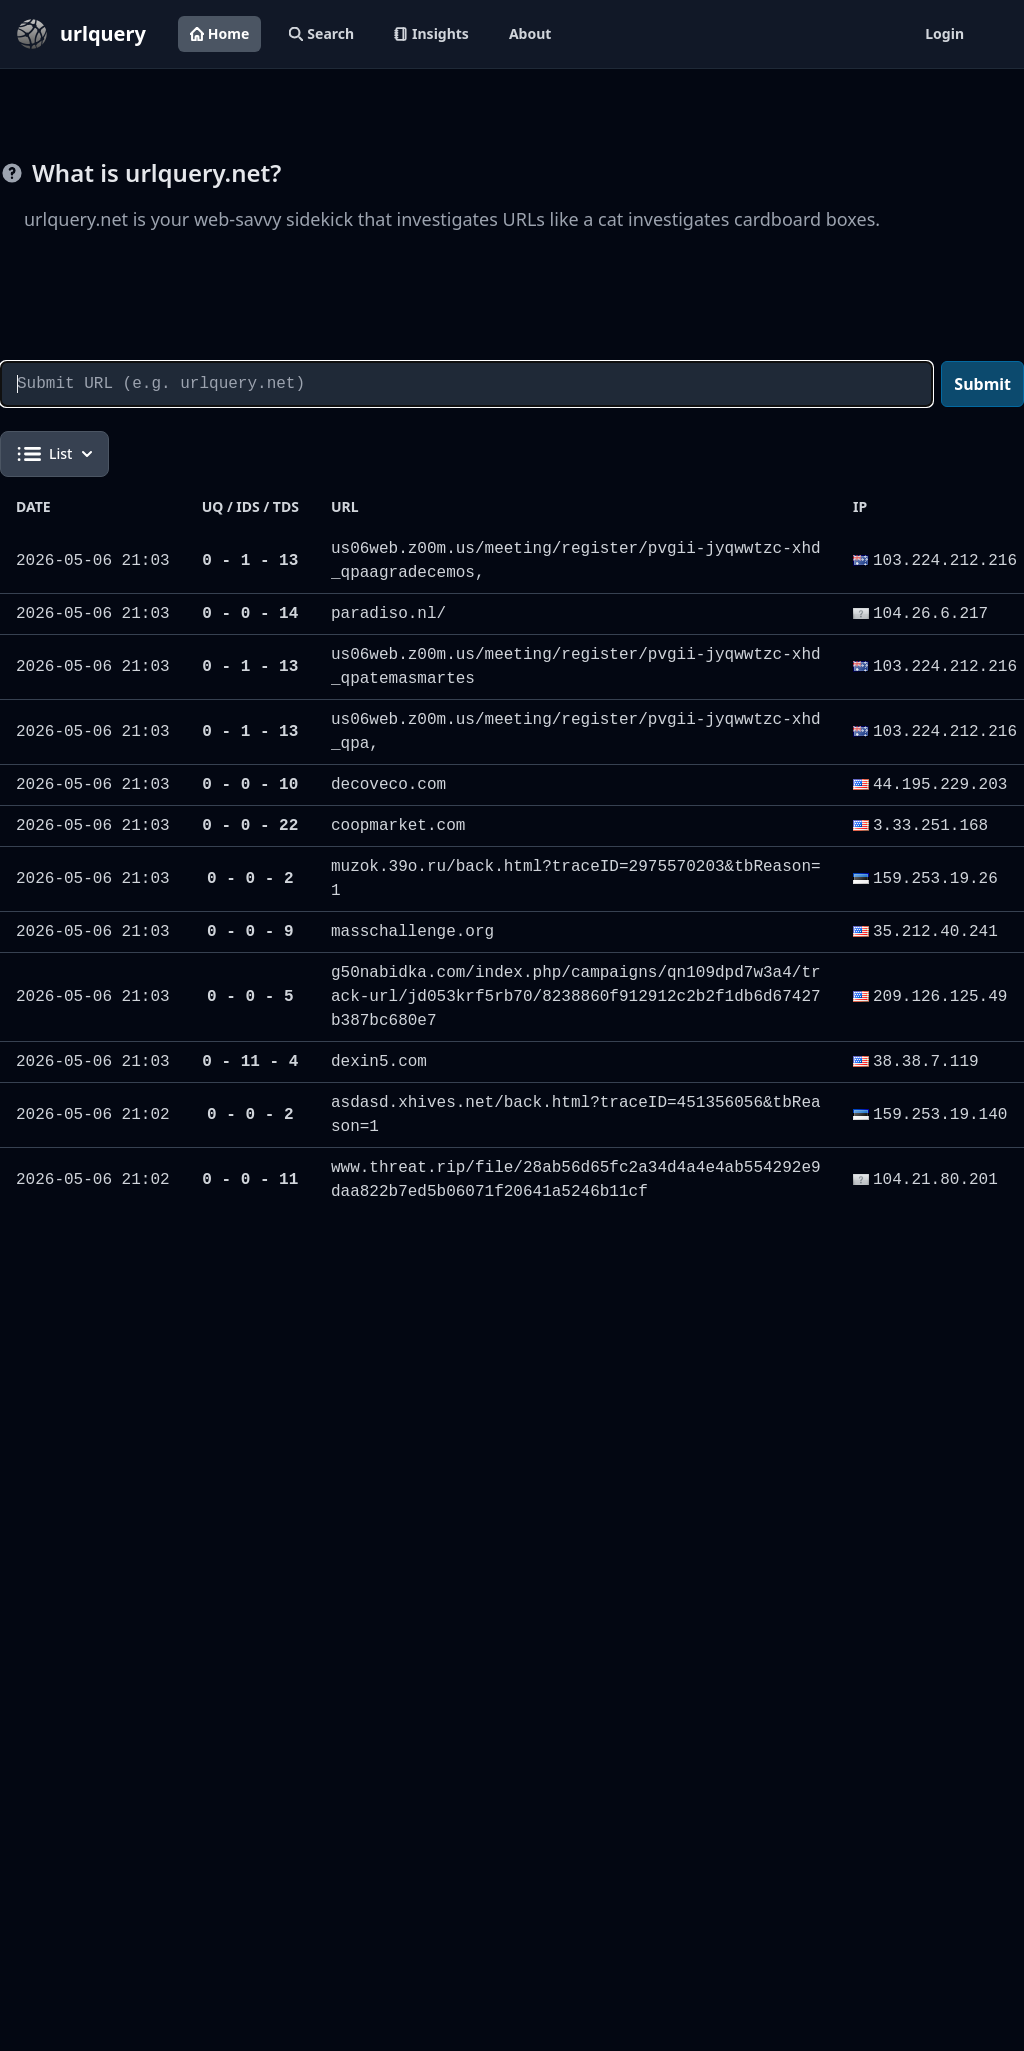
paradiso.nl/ (388, 614)
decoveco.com (388, 785)
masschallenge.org (412, 932)
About (530, 33)
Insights (431, 33)
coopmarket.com (398, 826)
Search (321, 33)
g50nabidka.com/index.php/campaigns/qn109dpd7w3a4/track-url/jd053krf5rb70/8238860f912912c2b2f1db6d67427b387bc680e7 (576, 997)
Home (219, 33)
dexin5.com (379, 1062)
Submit (982, 384)
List (54, 454)
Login (944, 33)
